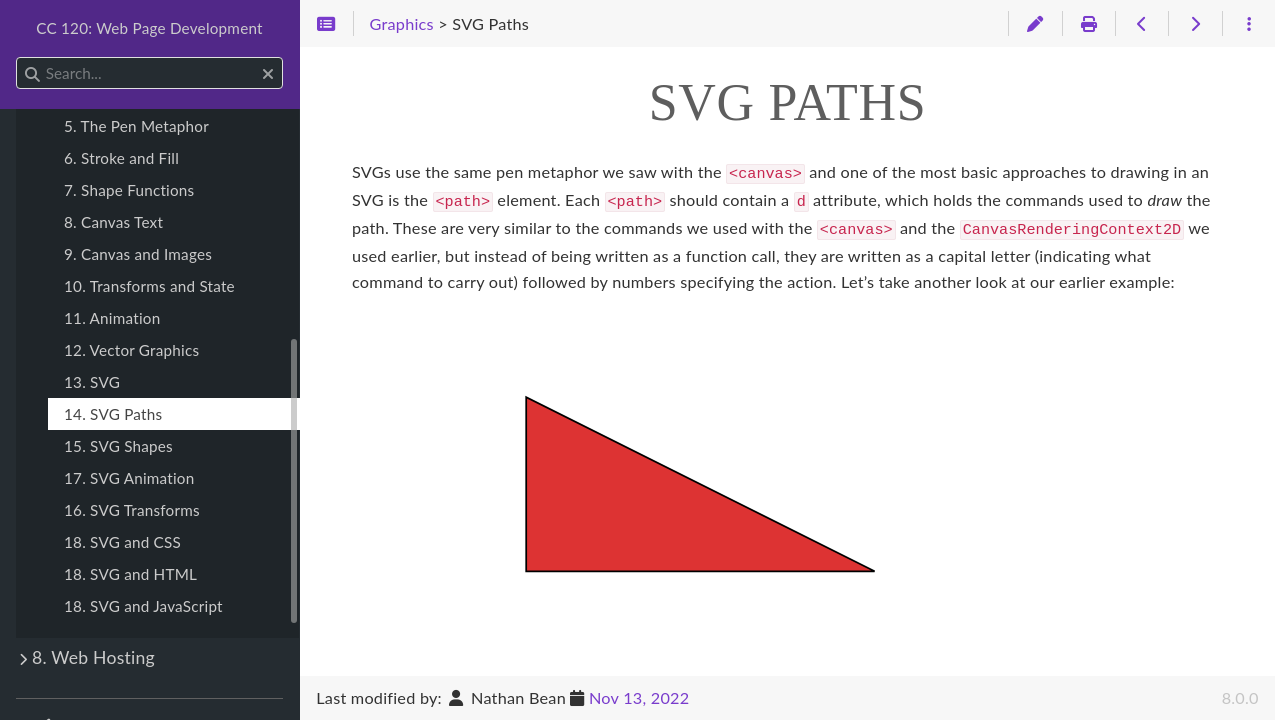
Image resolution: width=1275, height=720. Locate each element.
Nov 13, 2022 (639, 697)
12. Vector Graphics (131, 350)
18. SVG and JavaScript (143, 606)
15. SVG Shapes (118, 446)
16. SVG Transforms (132, 510)
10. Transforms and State (149, 286)
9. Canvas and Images (138, 254)
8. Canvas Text (113, 222)
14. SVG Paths (113, 414)
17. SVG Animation (129, 478)
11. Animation (112, 318)
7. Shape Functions (129, 190)
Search (17, 57)
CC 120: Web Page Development (149, 28)
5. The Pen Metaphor (136, 126)
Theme (55, 714)
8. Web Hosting (93, 657)
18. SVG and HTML (130, 574)
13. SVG (92, 382)
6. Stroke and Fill (121, 158)
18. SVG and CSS (122, 542)
